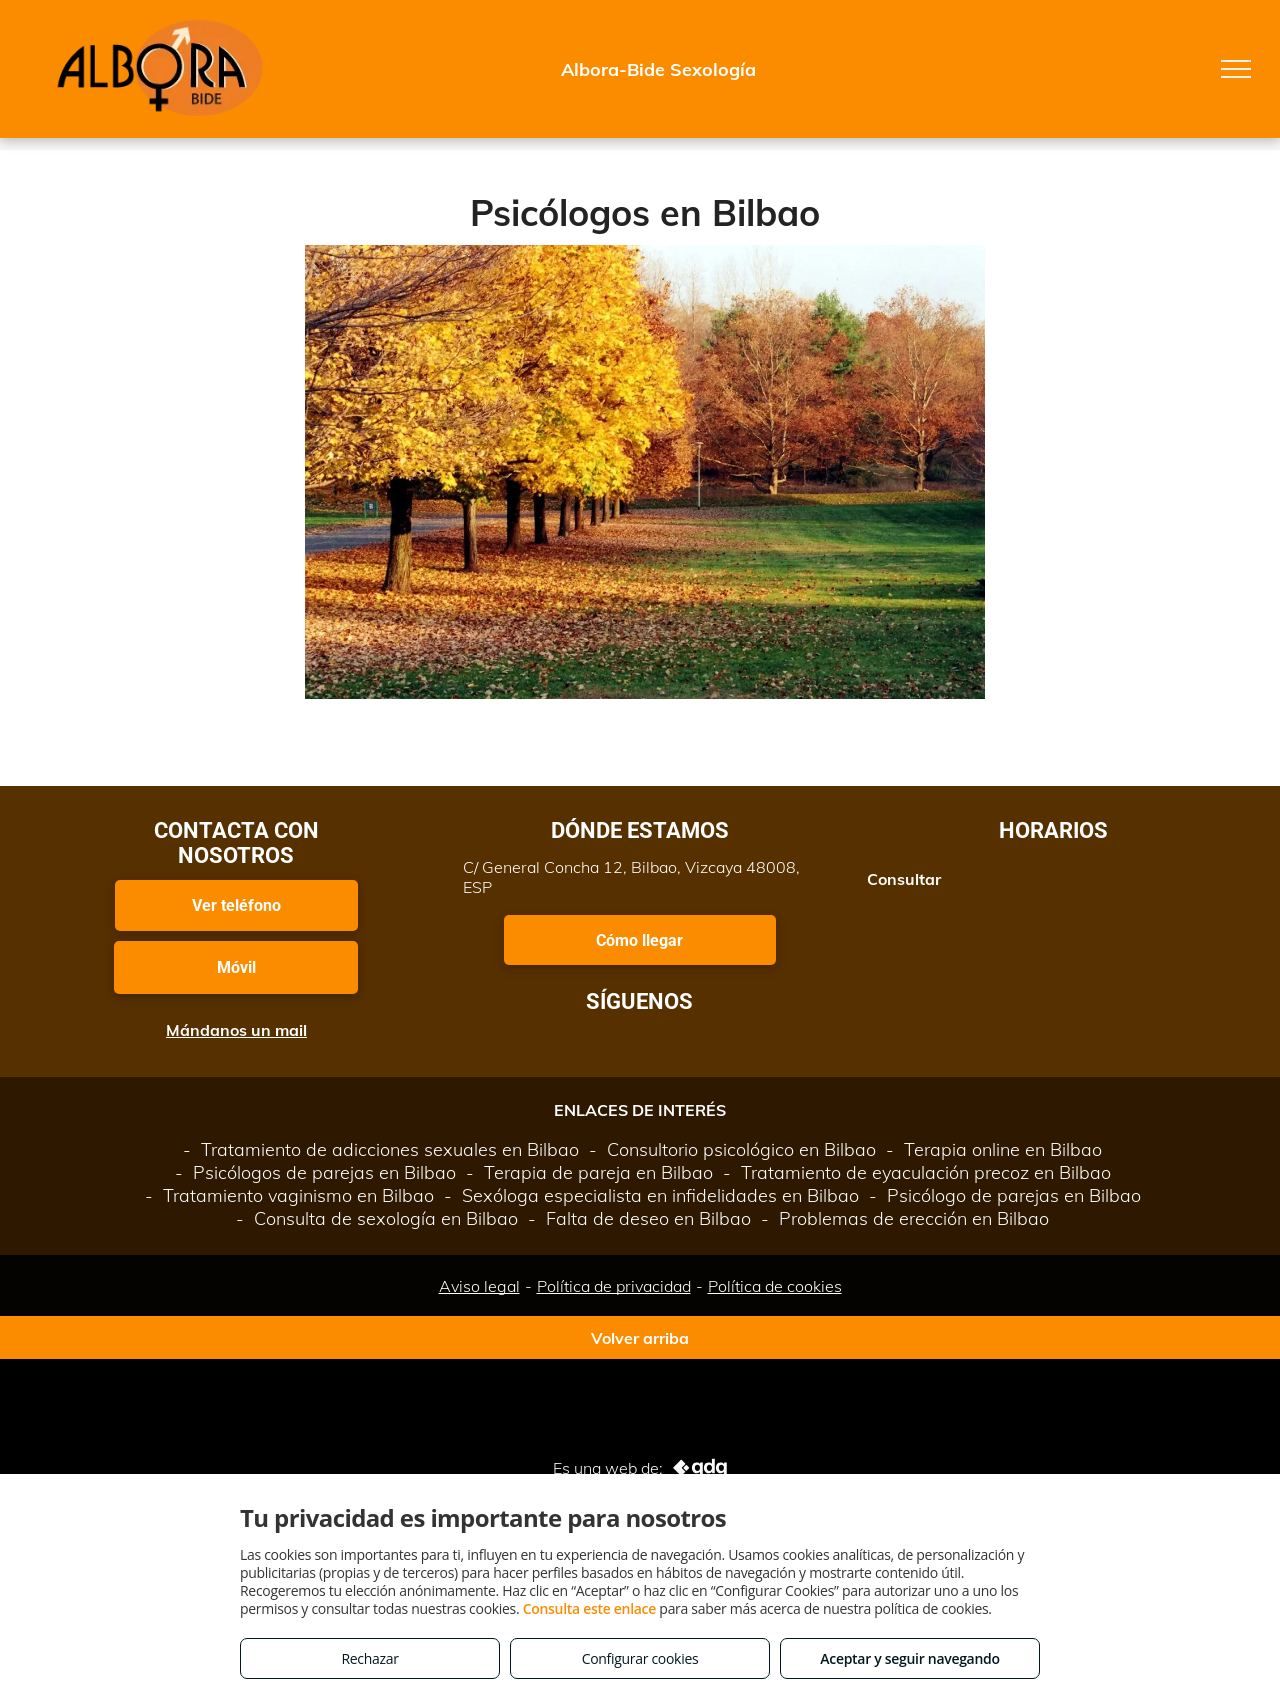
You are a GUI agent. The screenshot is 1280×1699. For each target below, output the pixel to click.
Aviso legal (479, 1286)
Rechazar (369, 1658)
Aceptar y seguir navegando (909, 1658)
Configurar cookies (640, 1658)
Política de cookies (775, 1286)
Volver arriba (640, 1338)
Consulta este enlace (589, 1608)
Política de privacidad (614, 1286)
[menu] (1236, 69)
